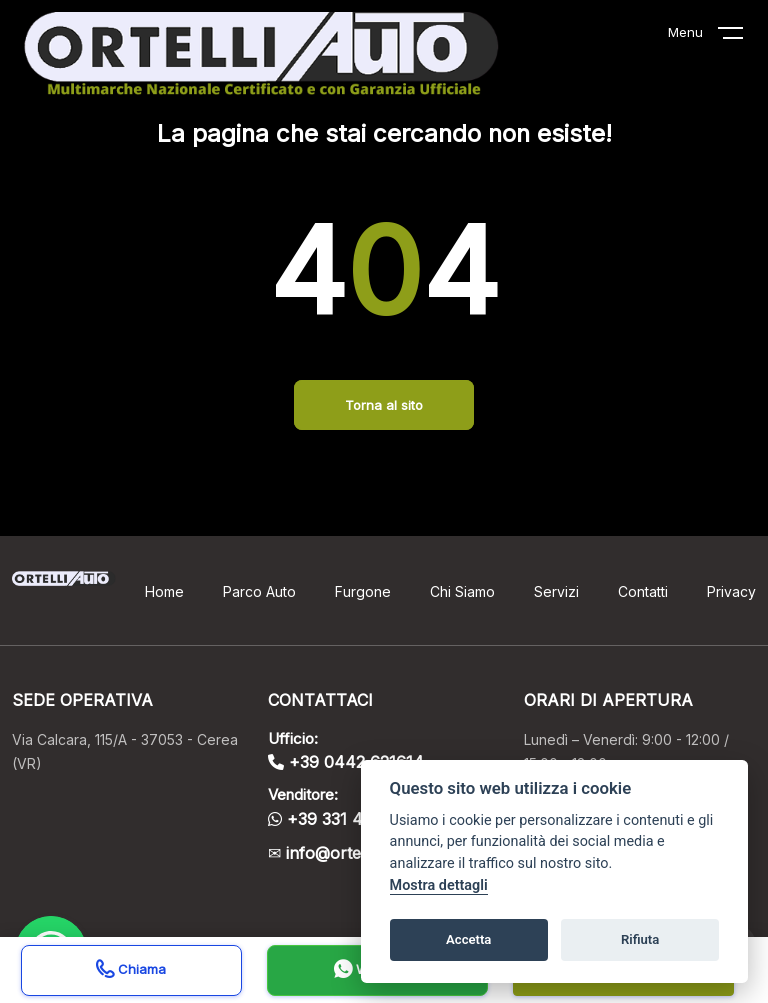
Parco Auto (259, 591)
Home (164, 591)
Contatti (643, 591)
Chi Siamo (462, 591)
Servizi (556, 591)
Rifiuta (640, 939)
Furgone (363, 591)
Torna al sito (384, 405)
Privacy (731, 591)
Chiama (131, 971)
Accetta (468, 939)
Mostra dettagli (439, 885)
